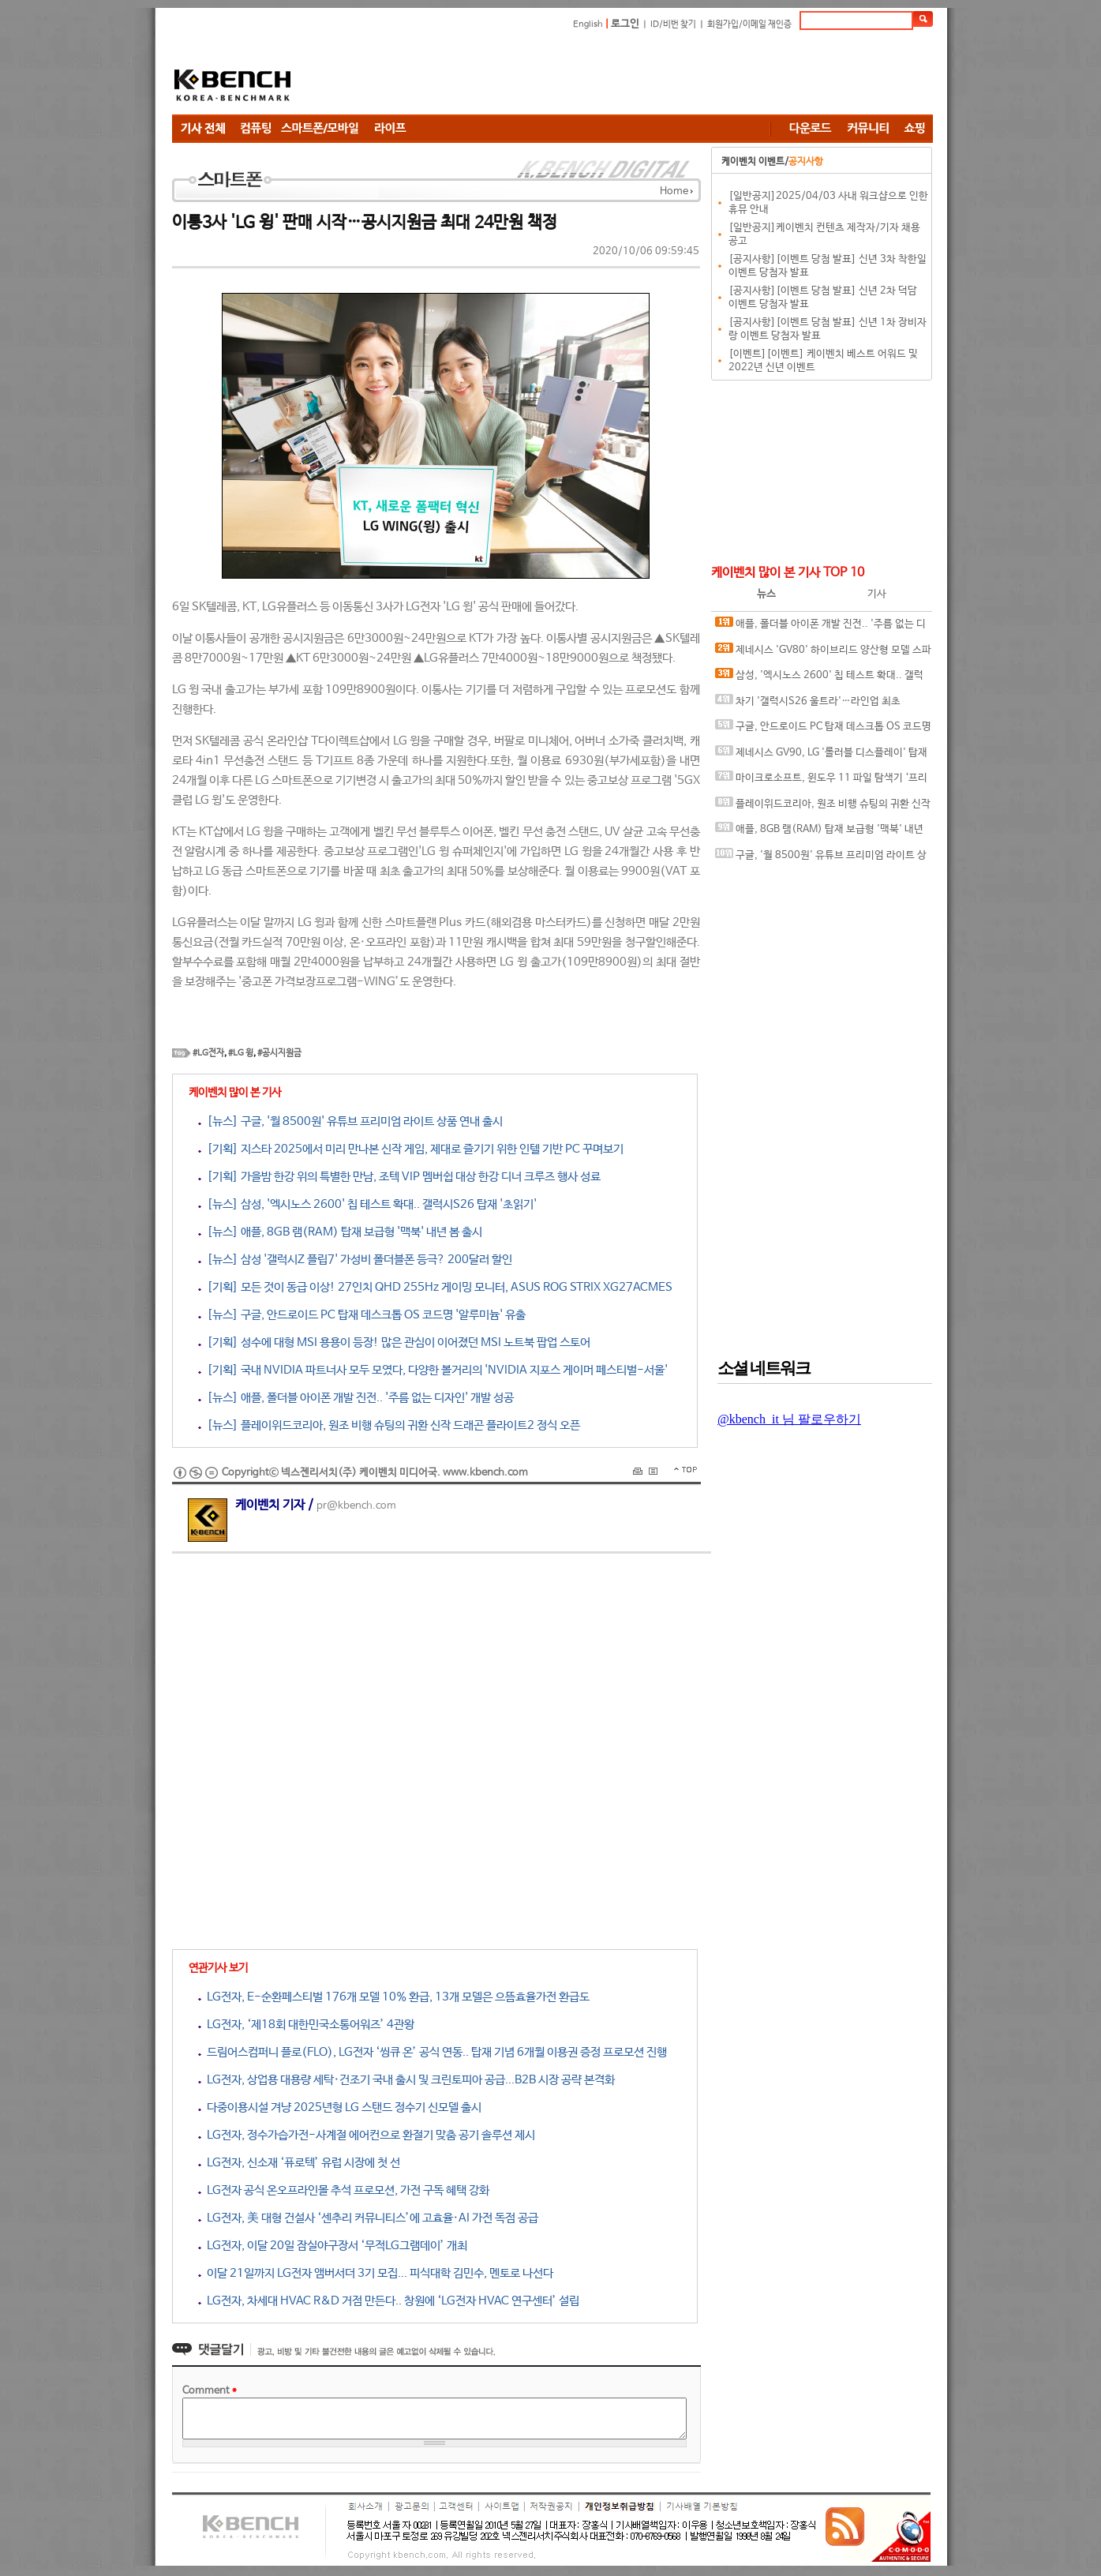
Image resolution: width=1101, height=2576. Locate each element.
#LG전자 (208, 1053)
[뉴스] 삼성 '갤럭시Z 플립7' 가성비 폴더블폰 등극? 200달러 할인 (355, 1259)
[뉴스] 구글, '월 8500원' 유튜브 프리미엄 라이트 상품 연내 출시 (350, 1121)
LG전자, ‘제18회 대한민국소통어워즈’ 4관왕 (306, 2024)
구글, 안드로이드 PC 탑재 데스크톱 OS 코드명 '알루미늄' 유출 (823, 730)
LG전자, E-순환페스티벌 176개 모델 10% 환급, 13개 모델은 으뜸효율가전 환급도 (394, 1997)
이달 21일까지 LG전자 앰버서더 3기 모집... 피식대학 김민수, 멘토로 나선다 (375, 2273)
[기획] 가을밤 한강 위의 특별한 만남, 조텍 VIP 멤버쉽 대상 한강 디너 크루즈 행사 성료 (399, 1176)
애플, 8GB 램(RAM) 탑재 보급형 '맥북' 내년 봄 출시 (819, 832)
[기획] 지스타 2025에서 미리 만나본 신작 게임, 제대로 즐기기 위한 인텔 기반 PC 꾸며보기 (411, 1149)
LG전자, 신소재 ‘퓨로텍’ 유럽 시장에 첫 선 (299, 2162)
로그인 (625, 24)
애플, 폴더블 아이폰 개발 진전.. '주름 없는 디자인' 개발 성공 (820, 627)
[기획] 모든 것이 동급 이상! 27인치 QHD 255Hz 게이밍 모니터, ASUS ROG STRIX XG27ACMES (435, 1287)
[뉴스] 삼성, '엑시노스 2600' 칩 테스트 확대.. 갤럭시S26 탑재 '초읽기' (367, 1204)
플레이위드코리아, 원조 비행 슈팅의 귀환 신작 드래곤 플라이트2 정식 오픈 (823, 807)
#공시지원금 (279, 1053)
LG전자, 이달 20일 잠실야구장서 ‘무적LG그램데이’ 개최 (332, 2245)
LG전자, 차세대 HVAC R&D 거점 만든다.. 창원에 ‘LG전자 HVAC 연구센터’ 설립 (388, 2301)
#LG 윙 (240, 1053)
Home (674, 191)
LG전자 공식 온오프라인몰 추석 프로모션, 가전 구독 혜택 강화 (343, 2190)
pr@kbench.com (356, 1506)
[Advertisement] (645, 75)
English (588, 24)
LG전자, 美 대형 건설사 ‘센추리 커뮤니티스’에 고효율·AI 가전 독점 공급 (368, 2218)
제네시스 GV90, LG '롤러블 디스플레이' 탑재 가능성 (821, 756)
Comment (209, 2391)
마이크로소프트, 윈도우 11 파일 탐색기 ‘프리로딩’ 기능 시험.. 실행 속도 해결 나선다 (821, 781)
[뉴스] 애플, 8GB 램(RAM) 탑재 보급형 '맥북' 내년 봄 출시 (340, 1232)
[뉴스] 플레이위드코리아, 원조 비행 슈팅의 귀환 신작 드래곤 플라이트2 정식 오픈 (389, 1425)
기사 (876, 594)
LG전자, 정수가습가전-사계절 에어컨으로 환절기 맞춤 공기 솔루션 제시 (366, 2135)
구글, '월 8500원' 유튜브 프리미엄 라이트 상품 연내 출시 (821, 858)
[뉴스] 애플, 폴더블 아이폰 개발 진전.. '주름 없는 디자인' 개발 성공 (356, 1397)
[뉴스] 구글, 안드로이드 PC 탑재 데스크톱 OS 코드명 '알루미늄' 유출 (362, 1315)
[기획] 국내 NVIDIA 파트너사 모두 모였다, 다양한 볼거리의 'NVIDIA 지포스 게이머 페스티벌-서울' (433, 1370)
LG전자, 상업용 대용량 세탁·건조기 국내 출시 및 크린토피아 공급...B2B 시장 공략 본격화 (406, 2080)
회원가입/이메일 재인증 (749, 24)
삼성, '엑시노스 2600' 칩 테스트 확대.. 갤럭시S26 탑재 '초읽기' (819, 678)
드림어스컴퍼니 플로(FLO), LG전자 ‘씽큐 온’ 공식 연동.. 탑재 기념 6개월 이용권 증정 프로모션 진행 (432, 2052)
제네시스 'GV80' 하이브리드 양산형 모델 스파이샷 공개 (823, 653)
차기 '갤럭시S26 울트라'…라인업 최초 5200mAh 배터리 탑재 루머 (808, 704)
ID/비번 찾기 (673, 24)
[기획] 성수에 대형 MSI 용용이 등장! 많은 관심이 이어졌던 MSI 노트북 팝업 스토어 (394, 1342)
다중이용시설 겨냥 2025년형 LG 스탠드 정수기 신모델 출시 (339, 2107)
